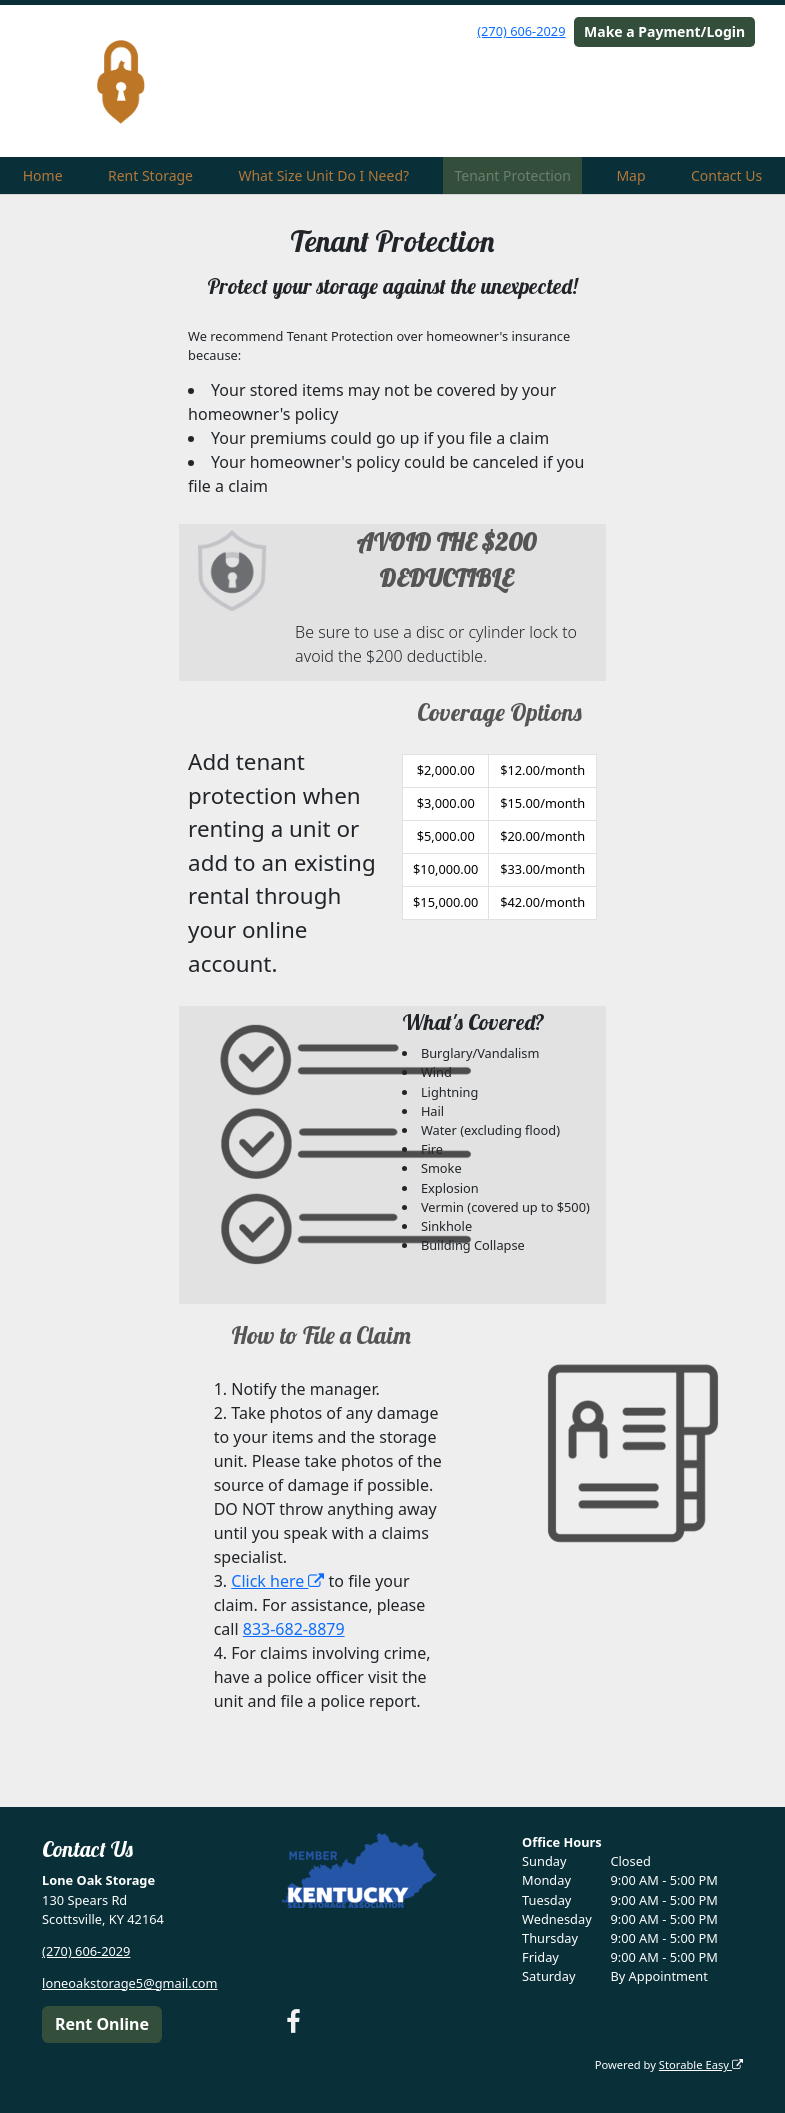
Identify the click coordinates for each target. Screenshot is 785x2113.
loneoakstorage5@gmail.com (129, 1983)
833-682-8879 (294, 1629)
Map (630, 175)
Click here (277, 1581)
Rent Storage (150, 175)
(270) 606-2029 (521, 31)
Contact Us (726, 175)
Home (43, 175)
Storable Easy (701, 2064)
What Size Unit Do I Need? (323, 175)
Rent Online (102, 2024)
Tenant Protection (513, 175)
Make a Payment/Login (664, 31)
